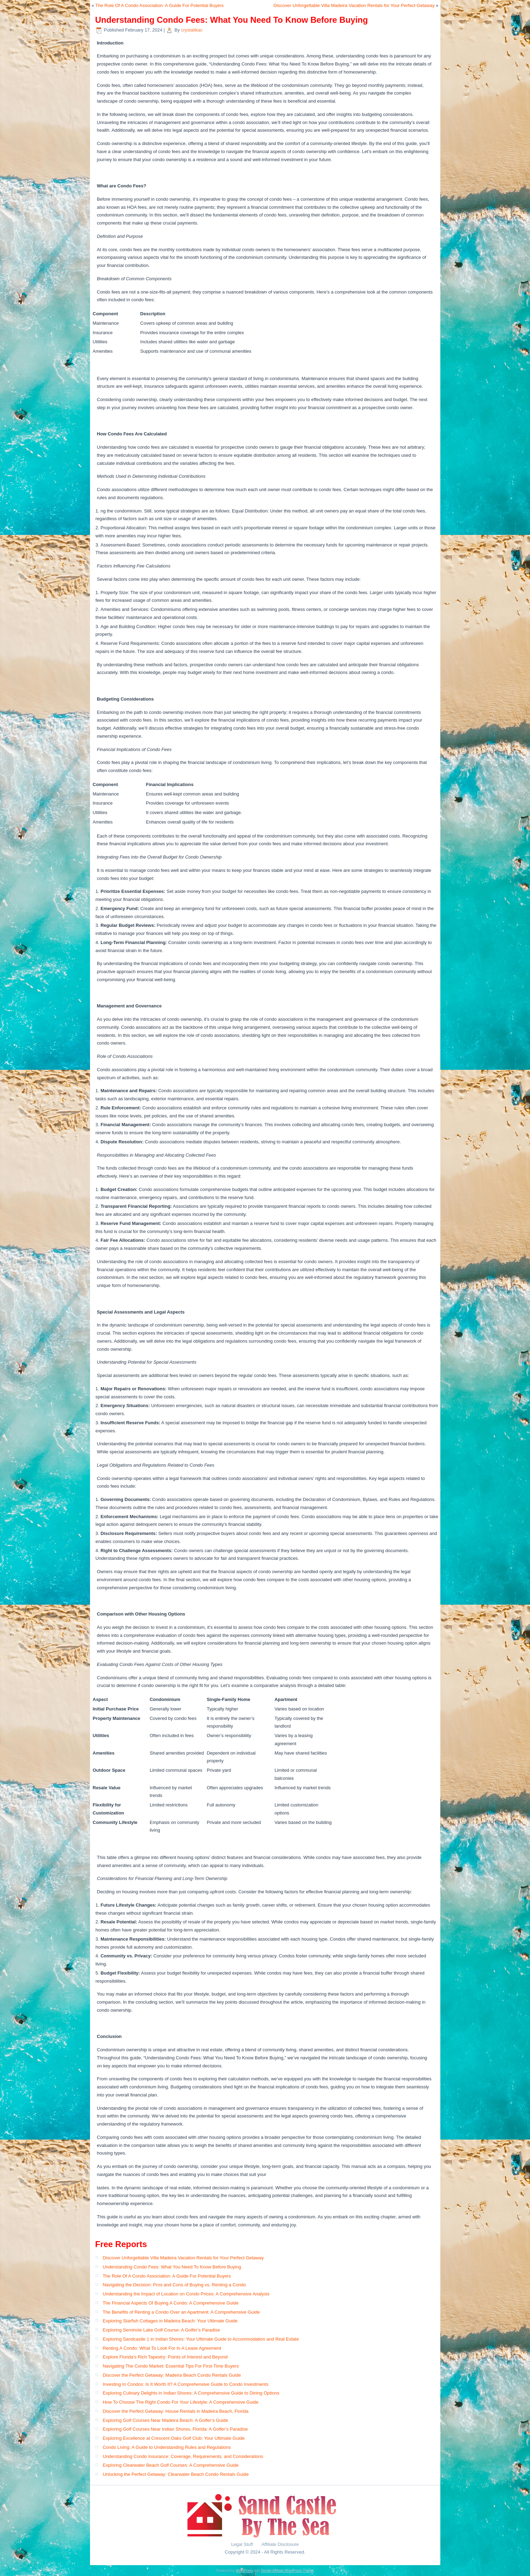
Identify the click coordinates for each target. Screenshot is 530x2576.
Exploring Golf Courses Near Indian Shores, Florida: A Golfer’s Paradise (175, 2429)
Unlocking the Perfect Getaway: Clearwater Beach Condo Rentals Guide (176, 2474)
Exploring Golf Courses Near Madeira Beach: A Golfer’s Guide (165, 2420)
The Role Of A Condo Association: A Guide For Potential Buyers (159, 5)
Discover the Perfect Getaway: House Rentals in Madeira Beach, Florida (175, 2411)
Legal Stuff (242, 2544)
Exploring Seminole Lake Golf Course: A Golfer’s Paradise (161, 2330)
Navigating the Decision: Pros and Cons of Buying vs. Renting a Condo (174, 2284)
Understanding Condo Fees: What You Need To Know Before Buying (172, 2267)
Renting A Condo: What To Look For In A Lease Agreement (162, 2348)
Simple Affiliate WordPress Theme (287, 2570)
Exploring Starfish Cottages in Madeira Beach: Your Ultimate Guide (170, 2320)
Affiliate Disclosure (280, 2544)
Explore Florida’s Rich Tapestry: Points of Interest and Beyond (165, 2357)
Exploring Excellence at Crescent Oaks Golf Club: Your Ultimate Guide (174, 2438)
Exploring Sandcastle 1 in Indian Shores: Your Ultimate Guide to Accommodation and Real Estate (201, 2339)
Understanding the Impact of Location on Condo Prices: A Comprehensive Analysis (186, 2293)
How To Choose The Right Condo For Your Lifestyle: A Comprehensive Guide (181, 2402)
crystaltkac (191, 30)
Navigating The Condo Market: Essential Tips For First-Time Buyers (171, 2366)
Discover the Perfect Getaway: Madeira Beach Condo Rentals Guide (172, 2375)
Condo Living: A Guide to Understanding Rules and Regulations (167, 2447)
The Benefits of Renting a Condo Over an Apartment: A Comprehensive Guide (181, 2312)
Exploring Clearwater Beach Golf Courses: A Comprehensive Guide (171, 2465)
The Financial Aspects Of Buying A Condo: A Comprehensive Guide (171, 2303)
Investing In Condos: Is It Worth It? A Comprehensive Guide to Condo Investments (185, 2384)
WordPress (244, 2570)
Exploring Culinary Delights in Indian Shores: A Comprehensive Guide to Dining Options (191, 2393)
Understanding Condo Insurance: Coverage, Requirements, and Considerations (183, 2456)
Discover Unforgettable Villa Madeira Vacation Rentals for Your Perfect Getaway (354, 5)
